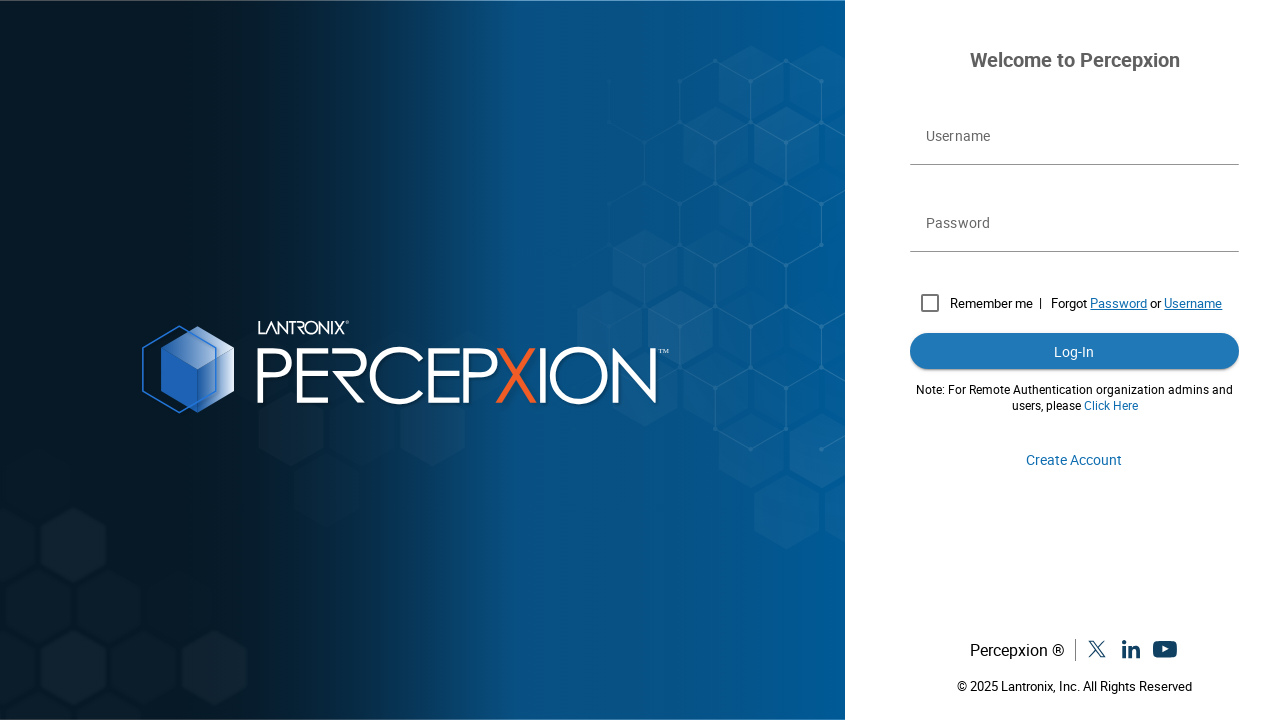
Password (1118, 303)
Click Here (1111, 405)
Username (1193, 303)
